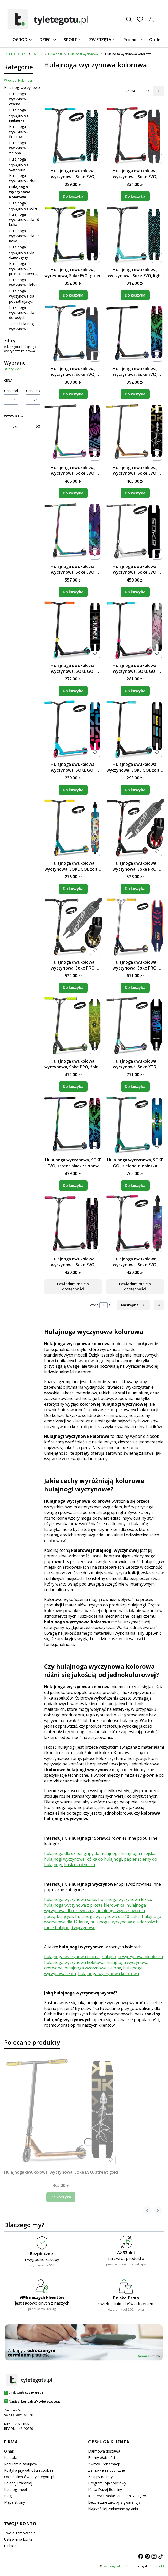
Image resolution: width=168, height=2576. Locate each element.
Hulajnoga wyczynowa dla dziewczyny (21, 252)
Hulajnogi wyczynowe (83, 54)
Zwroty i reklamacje (104, 2463)
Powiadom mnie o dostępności (73, 1287)
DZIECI (37, 54)
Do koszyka (73, 196)
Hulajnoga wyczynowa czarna (18, 98)
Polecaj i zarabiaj (18, 2483)
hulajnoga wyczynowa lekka (124, 1899)
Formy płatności (101, 2457)
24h (15, 426)
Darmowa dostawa (104, 2451)
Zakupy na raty (100, 2476)
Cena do (33, 390)
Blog (8, 2495)
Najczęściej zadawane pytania (113, 2508)
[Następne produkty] (133, 1305)
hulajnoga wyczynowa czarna (72, 1956)
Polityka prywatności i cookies (29, 2470)
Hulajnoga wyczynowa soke (23, 206)
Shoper (155, 2566)
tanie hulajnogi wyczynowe (69, 1927)
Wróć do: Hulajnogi (18, 80)
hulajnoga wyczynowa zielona (92, 1968)
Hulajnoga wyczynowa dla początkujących (22, 296)
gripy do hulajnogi (101, 1853)
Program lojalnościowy (107, 2483)
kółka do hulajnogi (104, 1859)
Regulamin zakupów (20, 2463)
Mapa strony (14, 2502)
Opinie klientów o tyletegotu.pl (29, 2476)
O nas (9, 2451)
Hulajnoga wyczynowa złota (23, 178)
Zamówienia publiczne (106, 2470)
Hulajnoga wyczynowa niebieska (18, 115)
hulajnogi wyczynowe (64, 1859)
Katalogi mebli (16, 2489)
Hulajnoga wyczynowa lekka (23, 282)
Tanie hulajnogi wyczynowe (21, 326)
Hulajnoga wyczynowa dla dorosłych (21, 312)
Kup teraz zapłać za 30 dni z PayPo (117, 2495)
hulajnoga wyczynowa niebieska (132, 1956)
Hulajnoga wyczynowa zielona (18, 147)
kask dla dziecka (79, 1864)
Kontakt (10, 2457)
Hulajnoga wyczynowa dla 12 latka (24, 235)
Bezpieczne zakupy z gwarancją (114, 2502)
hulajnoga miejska (138, 1853)
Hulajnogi (55, 54)
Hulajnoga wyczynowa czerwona (18, 164)
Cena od (11, 390)
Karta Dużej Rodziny (105, 2489)
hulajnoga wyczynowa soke (70, 1899)
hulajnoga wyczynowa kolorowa (108, 1973)
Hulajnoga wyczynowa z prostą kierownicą (23, 268)
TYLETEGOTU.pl (15, 54)
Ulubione (11, 2545)
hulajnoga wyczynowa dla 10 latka (107, 1916)
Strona (130, 91)
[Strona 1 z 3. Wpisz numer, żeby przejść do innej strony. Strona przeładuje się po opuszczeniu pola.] (140, 91)
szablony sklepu (114, 2566)
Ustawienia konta (18, 2539)
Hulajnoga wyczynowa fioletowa (18, 131)
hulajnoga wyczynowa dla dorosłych (124, 1922)
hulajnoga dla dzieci (63, 1853)
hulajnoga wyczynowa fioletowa (74, 1962)
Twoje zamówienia (19, 2533)
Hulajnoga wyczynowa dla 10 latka (24, 219)
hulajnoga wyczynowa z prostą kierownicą (84, 1905)
